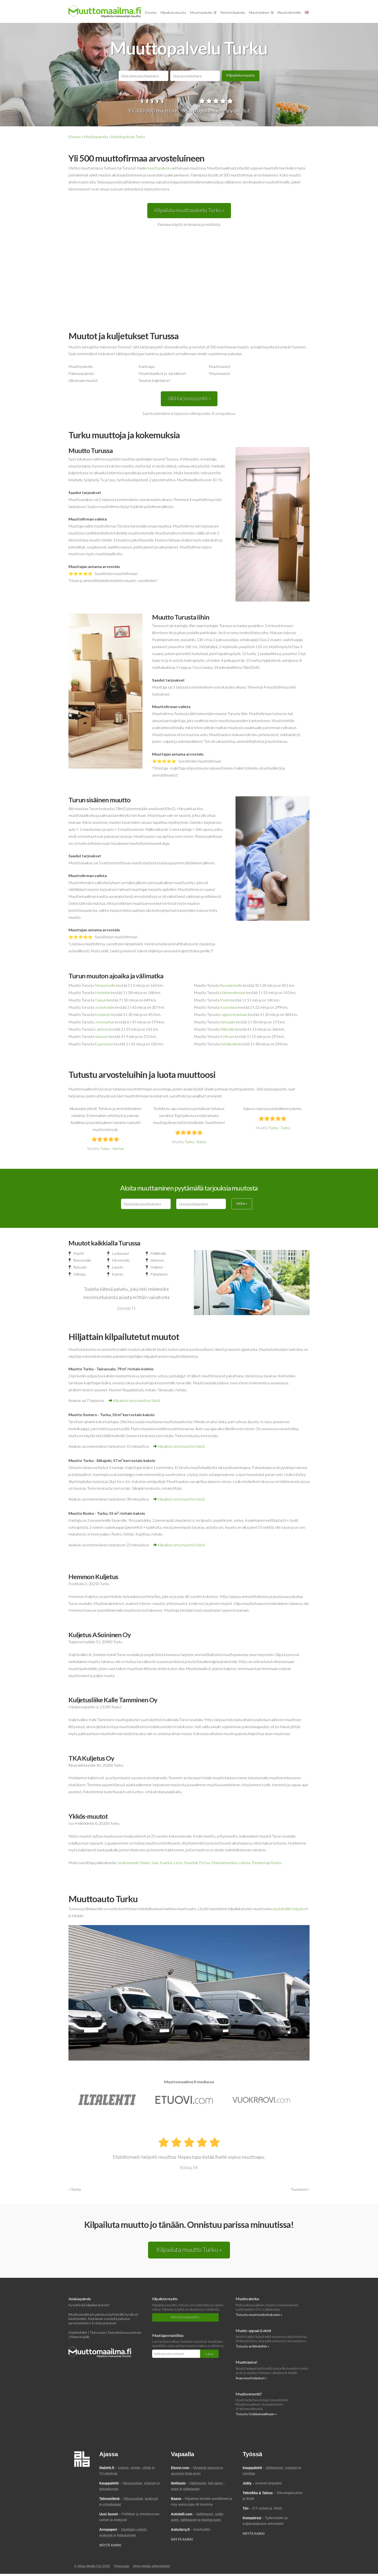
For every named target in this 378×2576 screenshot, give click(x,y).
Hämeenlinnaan (233, 992)
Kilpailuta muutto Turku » (189, 2250)
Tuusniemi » (300, 2189)
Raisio (201, 1141)
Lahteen (101, 1029)
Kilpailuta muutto (240, 75)
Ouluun (100, 1000)
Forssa (204, 1862)
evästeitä (110, 2321)
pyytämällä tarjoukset (290, 1908)
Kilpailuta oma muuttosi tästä (136, 1400)
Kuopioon (103, 1014)
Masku (275, 1862)
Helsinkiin (102, 992)
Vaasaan (101, 1036)
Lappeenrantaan (233, 1014)
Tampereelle (105, 985)
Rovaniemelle (231, 985)
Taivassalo (105, 1368)
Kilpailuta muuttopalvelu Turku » (189, 210)
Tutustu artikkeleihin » (252, 2348)
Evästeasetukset (104, 2325)
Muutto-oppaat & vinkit (253, 2332)
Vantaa (118, 1148)
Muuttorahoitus (247, 2301)
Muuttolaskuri (246, 2364)
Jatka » (242, 1203)
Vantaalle (227, 1022)
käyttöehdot (77, 2321)
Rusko (88, 1513)
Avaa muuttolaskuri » (251, 2380)
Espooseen (104, 1043)
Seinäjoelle (229, 1043)
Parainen (259, 1862)
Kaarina (166, 1862)
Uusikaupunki (128, 1862)
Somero (90, 1414)
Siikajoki (103, 1460)
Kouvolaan (228, 1007)
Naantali (191, 1862)
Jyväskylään (105, 1007)
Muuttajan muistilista (167, 2337)
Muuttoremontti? (249, 2395)
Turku (105, 1148)
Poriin (225, 1000)
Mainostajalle (80, 2339)
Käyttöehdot (77, 2334)
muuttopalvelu (159, 168)
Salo (154, 1862)
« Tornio (74, 2189)
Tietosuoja (97, 2334)
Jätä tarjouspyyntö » (189, 398)
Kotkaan (227, 1036)
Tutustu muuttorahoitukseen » (259, 2316)
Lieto (178, 1862)
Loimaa (244, 1862)
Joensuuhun (104, 1022)
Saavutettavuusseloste (125, 2334)
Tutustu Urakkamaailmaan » (256, 2416)
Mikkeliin (227, 1029)
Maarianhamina (224, 1862)
